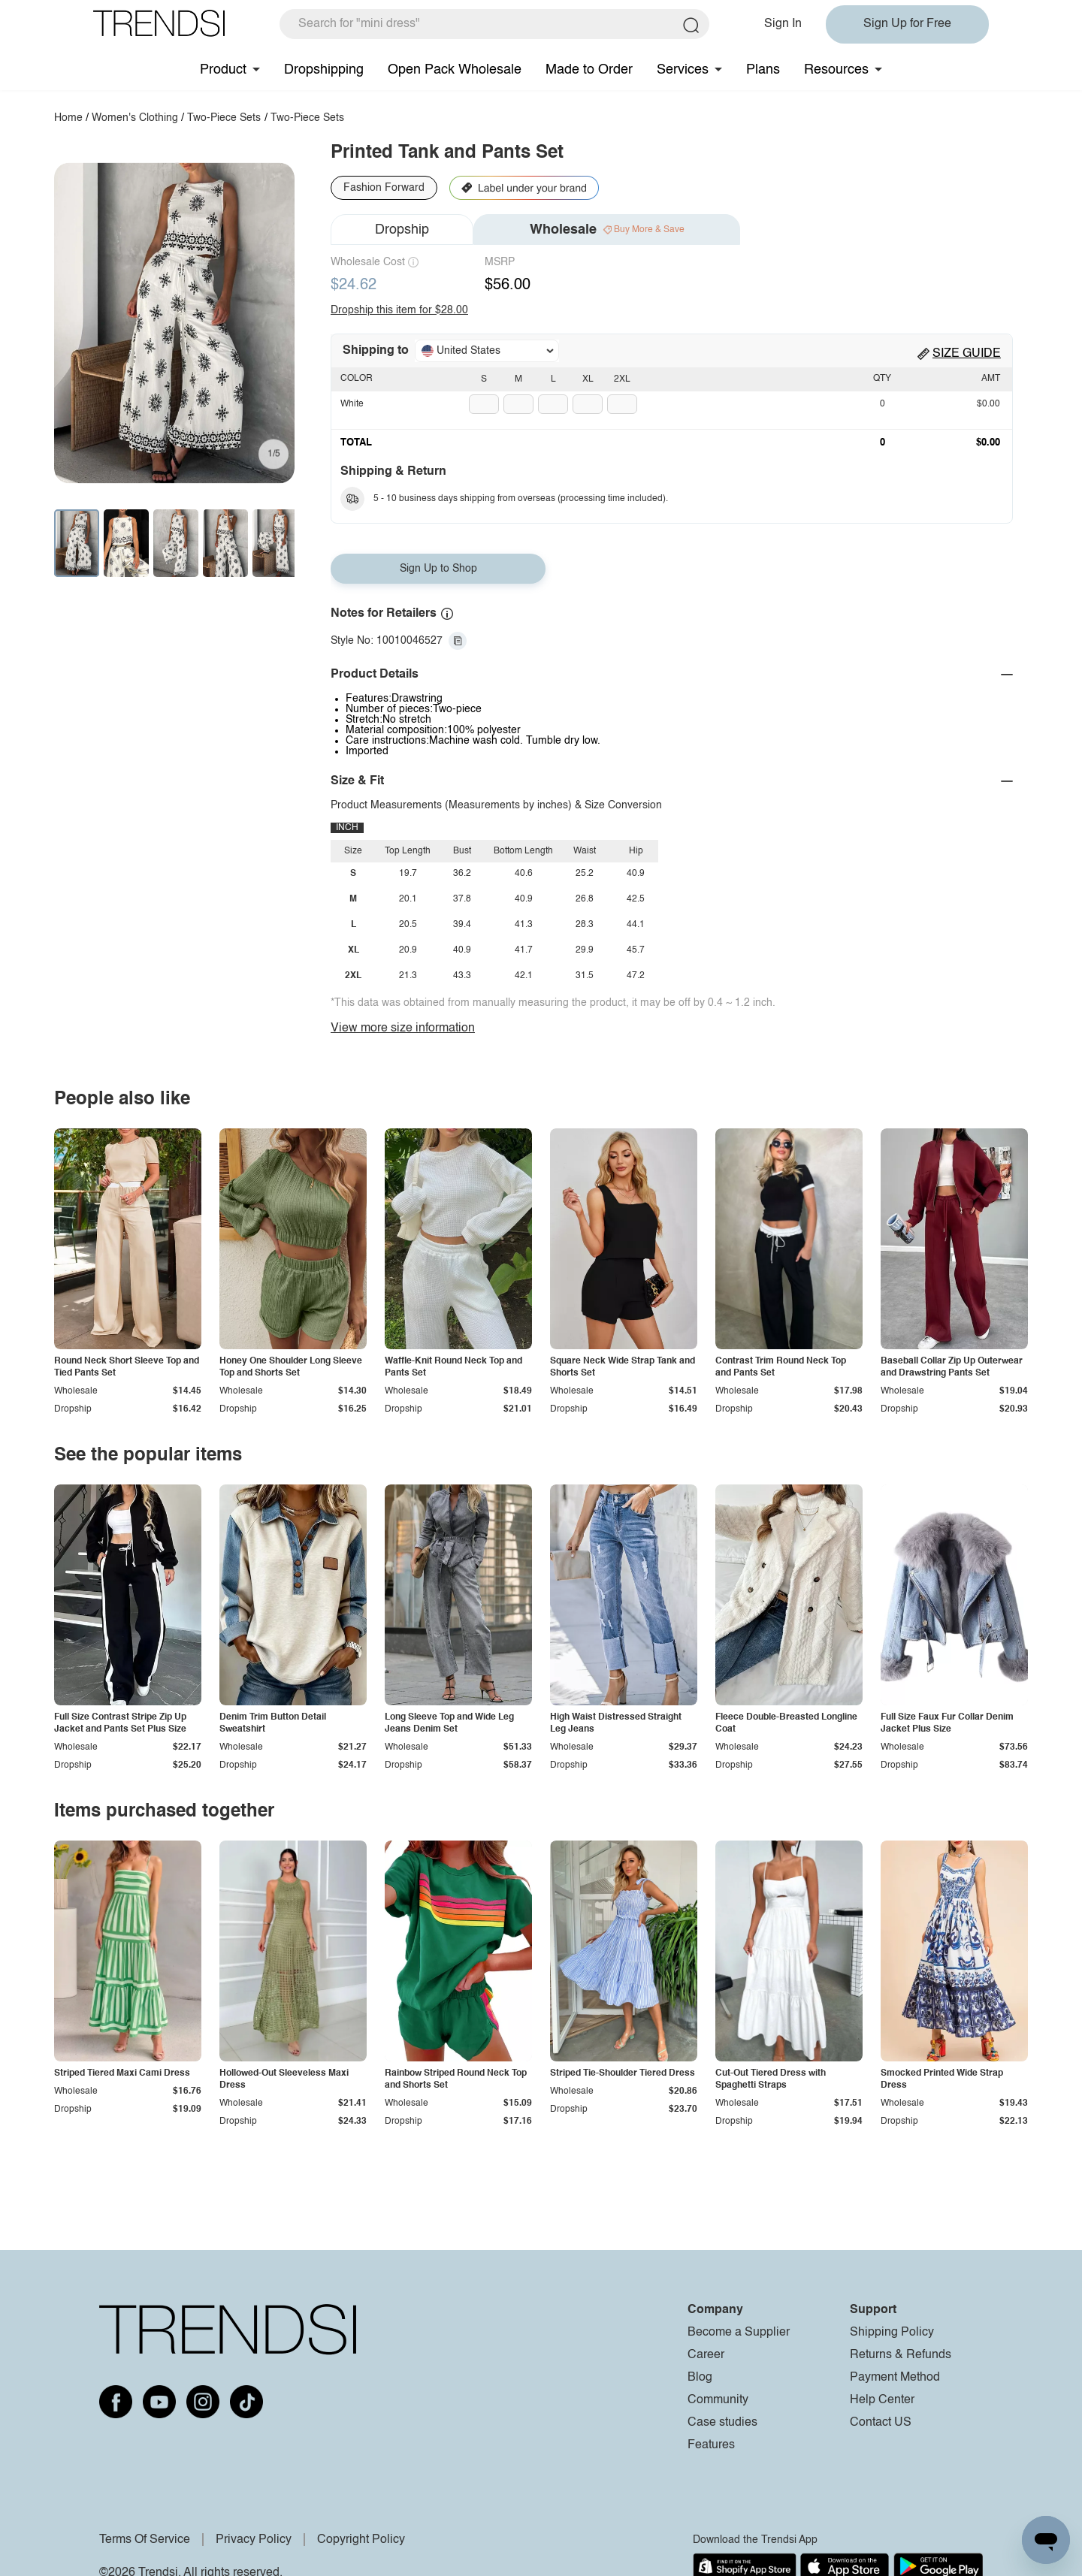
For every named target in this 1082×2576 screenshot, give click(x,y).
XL (588, 379)
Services (683, 70)
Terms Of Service (144, 2540)
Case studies (722, 2423)
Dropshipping (324, 70)
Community (718, 2400)
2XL (622, 379)
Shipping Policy (892, 2333)
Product (223, 70)
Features (711, 2445)
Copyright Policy (361, 2540)
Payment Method (895, 2378)
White (352, 404)
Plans (763, 70)
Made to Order (589, 70)
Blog (700, 2378)
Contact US (880, 2423)
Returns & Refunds (900, 2355)
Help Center (882, 2400)
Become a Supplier (739, 2333)
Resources (836, 70)
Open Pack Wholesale (454, 70)
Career (706, 2355)
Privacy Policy (254, 2540)
